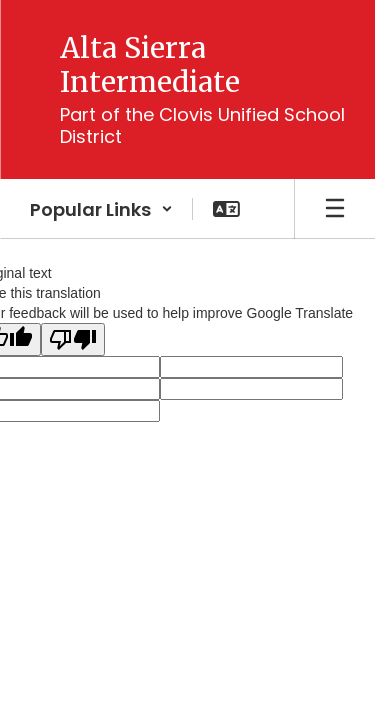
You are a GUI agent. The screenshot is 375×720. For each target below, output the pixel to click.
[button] (101, 209)
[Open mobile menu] (335, 209)
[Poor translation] (73, 339)
